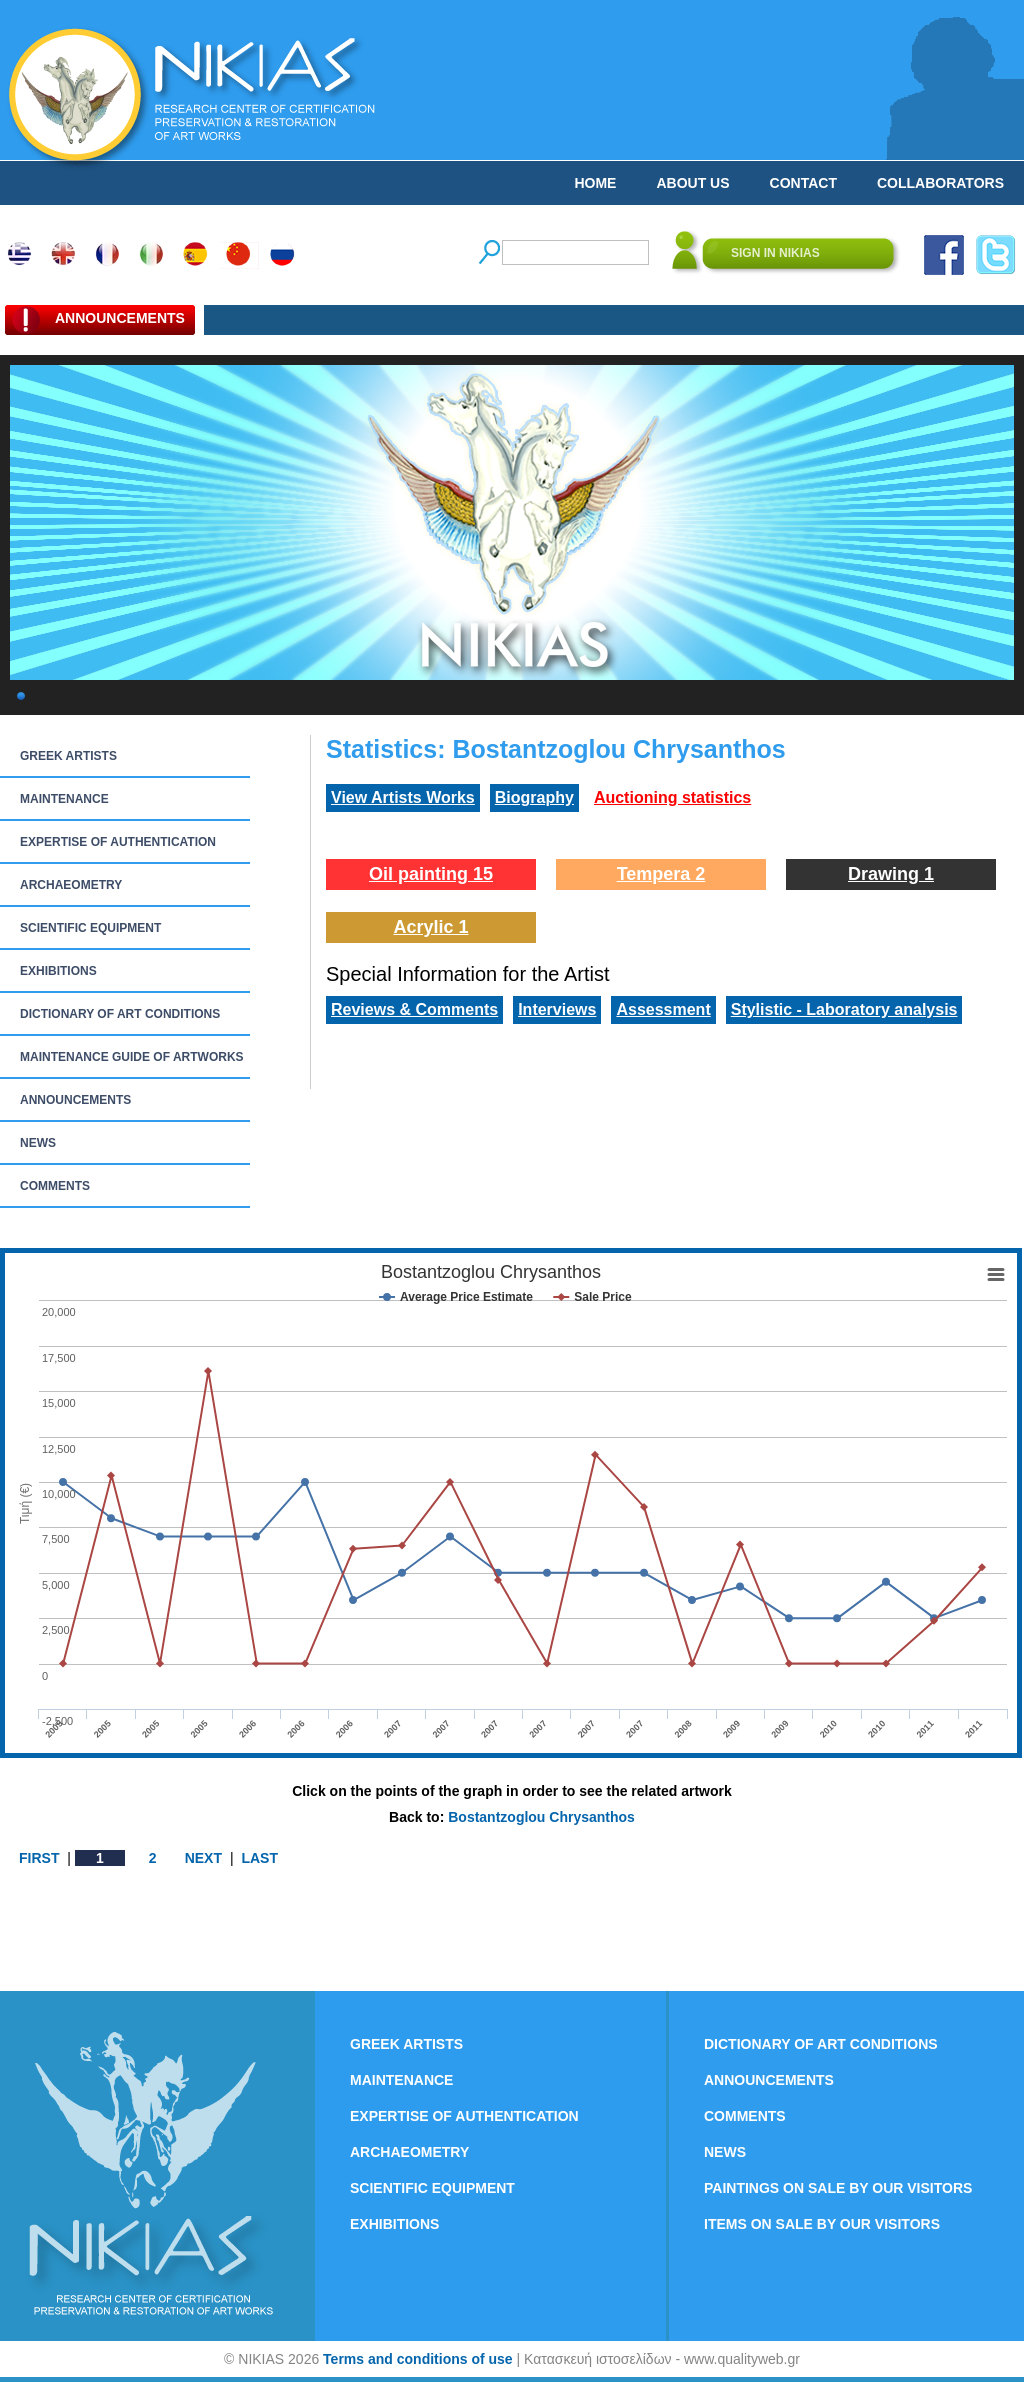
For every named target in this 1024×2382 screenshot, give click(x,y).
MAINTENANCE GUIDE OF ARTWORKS (132, 1057)
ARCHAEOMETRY (71, 885)
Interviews (557, 1009)
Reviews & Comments (414, 1009)
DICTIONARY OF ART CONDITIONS (120, 1014)
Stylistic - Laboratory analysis (844, 1009)
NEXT (203, 1858)
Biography (534, 797)
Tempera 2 (661, 874)
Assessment (663, 1009)
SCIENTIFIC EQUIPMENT (90, 928)
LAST (259, 1858)
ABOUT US (692, 183)
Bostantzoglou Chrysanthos (541, 1817)
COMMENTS (55, 1186)
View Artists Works (403, 797)
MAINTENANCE (64, 799)
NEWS (38, 1143)
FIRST (39, 1858)
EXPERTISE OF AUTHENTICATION (118, 842)
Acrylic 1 (430, 927)
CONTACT (803, 183)
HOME (595, 183)
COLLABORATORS (940, 183)
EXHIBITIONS (58, 971)
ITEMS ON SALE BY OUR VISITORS (822, 2224)
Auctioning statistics (672, 797)
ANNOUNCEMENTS (75, 1100)
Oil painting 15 (431, 874)
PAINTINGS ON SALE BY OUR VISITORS (838, 2188)
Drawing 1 (891, 874)
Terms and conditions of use (418, 2359)
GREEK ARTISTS (68, 756)
